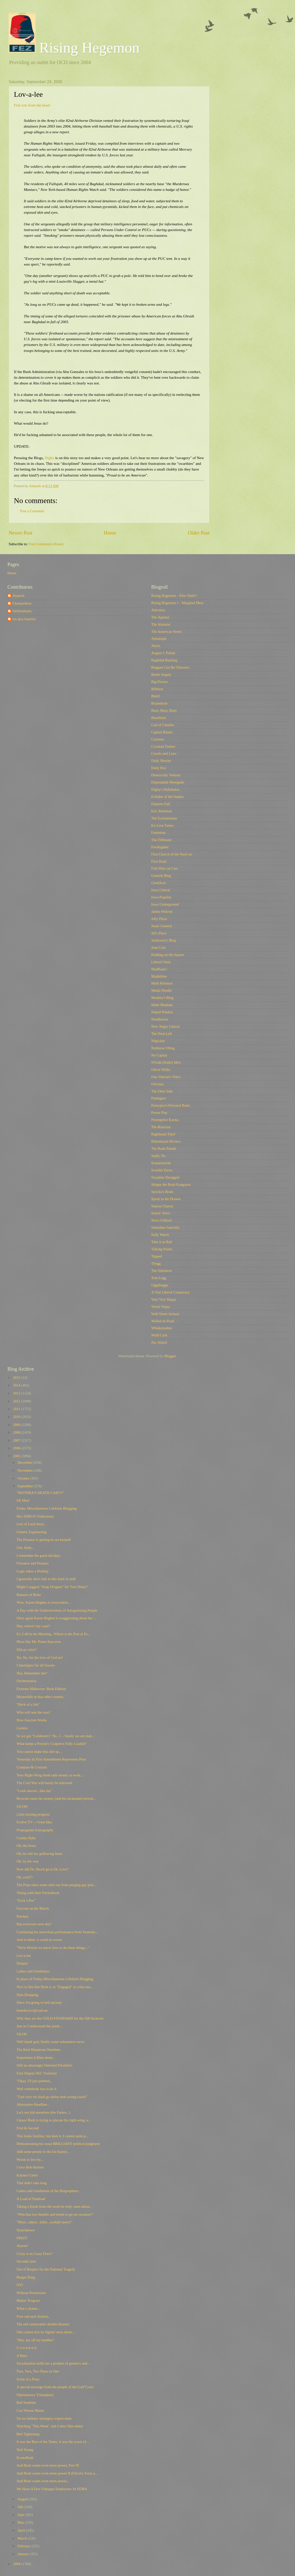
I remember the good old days (38, 1556)
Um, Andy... (25, 1548)
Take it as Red (161, 1242)
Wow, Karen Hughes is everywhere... (44, 1602)
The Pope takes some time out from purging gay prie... (56, 1885)
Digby (49, 458)
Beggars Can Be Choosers (170, 667)
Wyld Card (159, 1335)
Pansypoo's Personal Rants (170, 1105)
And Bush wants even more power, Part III (48, 2465)
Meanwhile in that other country (40, 1697)
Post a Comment (32, 511)
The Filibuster (161, 840)
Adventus (158, 610)
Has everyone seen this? (34, 1924)
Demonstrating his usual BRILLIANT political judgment (58, 2144)
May (21, 2522)
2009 (17, 1425)
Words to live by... (30, 2160)
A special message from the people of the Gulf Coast (55, 2387)
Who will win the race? (34, 1712)
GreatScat (158, 883)
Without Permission (31, 2293)
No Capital (159, 1055)
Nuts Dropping (27, 1995)
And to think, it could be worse (39, 1940)
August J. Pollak (163, 653)
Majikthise (159, 976)
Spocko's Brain (162, 1192)
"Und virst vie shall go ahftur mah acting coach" (52, 2097)
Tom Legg (158, 1278)
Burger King (26, 2277)
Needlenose (159, 1019)
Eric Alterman (161, 811)
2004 (17, 2564)
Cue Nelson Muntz (30, 2410)
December (25, 1462)
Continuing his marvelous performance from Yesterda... (57, 1932)
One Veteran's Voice (165, 1077)
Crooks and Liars (163, 753)
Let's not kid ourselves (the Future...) (43, 2112)
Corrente (157, 739)
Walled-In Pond (162, 1321)
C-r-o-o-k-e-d (26, 2348)
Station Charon (162, 1206)
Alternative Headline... (33, 2104)
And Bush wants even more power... (43, 2481)
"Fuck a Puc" (26, 1900)
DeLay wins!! (27, 1650)
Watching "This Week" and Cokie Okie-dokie (50, 2426)
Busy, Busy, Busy (164, 710)
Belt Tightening (28, 2434)
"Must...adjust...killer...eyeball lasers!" (44, 2222)
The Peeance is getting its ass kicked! (44, 1540)
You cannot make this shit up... (39, 1752)
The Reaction (161, 1127)
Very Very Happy (164, 1299)
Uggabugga (159, 1285)
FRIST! (22, 2238)
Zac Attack (159, 1342)
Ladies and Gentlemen (33, 1971)
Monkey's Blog (162, 998)
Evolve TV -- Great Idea (34, 1822)
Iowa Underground (165, 904)
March (22, 2538)
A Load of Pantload (31, 2199)
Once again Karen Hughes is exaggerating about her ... (56, 1618)
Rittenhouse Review (166, 1141)
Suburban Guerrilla (165, 1227)
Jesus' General (161, 926)
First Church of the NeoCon (171, 854)
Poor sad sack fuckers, (33, 2316)
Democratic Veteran (165, 775)
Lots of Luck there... (31, 1524)
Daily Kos (158, 768)
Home (110, 533)
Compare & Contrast (32, 1767)
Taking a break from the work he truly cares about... (54, 2206)
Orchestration (26, 1681)
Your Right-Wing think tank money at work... (50, 1775)
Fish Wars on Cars (164, 868)
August (23, 2499)
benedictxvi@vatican (32, 2010)
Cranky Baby (26, 1838)
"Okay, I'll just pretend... (34, 2081)
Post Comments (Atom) (46, 544)
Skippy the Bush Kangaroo (171, 1184)
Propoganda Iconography (35, 1830)
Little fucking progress (33, 1814)
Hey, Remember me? (32, 1673)
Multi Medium (162, 1005)
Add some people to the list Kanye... (43, 2152)
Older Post (198, 533)
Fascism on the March (33, 1908)
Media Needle (161, 990)
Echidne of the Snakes (167, 797)
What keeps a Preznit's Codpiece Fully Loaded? (51, 1744)
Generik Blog (161, 876)
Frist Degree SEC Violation (37, 2073)
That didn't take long (32, 2183)
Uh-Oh (22, 2034)
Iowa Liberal (160, 890)
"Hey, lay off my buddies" (36, 2340)
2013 (17, 1393)
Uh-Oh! (22, 1806)
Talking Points (161, 1249)
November (25, 1470)
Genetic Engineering (32, 1532)
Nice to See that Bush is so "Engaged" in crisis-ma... (55, 1987)
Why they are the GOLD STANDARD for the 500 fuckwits (60, 2018)
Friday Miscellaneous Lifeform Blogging (47, 1508)
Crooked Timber (163, 746)
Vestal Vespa (160, 1307)
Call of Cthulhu (162, 725)
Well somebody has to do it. (37, 2089)
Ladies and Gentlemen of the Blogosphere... (49, 2191)
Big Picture (159, 682)
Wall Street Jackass (165, 1314)
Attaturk (18, 596)
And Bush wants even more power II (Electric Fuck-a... (57, 2473)
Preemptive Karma (165, 1120)
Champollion (21, 603)
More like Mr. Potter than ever (39, 1642)
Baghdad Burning (164, 660)
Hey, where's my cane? (33, 1626)
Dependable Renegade (167, 782)
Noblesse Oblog (163, 1048)
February (24, 2546)
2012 (17, 1401)
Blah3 (155, 696)
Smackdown (26, 2230)
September (25, 1486)
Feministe (158, 833)
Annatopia (158, 639)
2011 (17, 1409)
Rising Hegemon (74, 47)
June (21, 2515)
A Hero (22, 2356)
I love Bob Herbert (30, 2167)
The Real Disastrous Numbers (38, 2050)
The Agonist (160, 617)
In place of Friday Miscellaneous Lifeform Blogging (55, 1979)
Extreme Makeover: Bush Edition (41, 1689)
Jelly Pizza (159, 919)
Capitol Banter (162, 732)
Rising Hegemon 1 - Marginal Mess (177, 603)
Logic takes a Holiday (33, 1571)
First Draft (159, 861)
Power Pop (159, 1113)
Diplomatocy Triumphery (35, 2395)
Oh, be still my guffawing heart (39, 1854)
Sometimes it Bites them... (36, 2058)
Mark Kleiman (162, 983)
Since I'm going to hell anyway (39, 2002)
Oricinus (157, 1084)
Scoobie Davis (161, 1170)
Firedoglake (160, 847)
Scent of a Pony (28, 2379)
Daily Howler (161, 761)
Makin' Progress (28, 2301)
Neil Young (25, 2450)
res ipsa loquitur (24, 619)
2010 (17, 1417)
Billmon (157, 689)
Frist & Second (28, 2128)
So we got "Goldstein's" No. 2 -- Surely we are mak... (56, 1736)
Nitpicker (158, 1041)
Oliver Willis (160, 1070)
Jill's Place (159, 933)
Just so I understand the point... (39, 2026)
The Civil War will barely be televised (44, 1783)
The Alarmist (160, 624)
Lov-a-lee (24, 1956)
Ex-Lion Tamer (162, 825)
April (21, 2530)
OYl (20, 2285)
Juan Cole (158, 947)
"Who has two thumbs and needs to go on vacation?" (55, 2214)
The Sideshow (161, 1271)
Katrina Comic (27, 2175)
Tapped (156, 1256)
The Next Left (161, 1034)
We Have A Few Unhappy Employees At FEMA (52, 2489)
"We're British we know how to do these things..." (53, 1948)
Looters (22, 1728)
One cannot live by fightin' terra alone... (46, 2332)
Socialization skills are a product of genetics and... (53, 2363)
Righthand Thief (163, 1134)
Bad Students (26, 2403)
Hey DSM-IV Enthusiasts (35, 1516)
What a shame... (28, 2308)
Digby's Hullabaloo (165, 789)
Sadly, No (158, 1156)
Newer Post (20, 533)
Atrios (155, 646)
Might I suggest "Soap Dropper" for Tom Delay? (52, 1587)
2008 (17, 1432)
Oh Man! (23, 1500)
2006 (17, 1448)
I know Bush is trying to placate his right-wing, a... (54, 2120)
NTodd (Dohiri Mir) (165, 1062)
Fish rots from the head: (32, 105)
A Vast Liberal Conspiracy (170, 1292)
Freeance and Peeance (33, 1563)
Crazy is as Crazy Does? (34, 2254)
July (20, 2507)
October (23, 1478)
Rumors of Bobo (29, 1595)
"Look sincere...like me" (34, 1791)
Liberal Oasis (161, 962)
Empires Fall (160, 804)
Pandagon (158, 1098)
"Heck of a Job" (28, 1704)
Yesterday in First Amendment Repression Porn (51, 1759)
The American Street (166, 632)
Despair (22, 1963)
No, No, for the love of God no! (40, 1658)
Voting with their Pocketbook (38, 1893)
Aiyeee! (22, 2246)
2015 (17, 1378)
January (23, 2554)
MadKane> (159, 969)
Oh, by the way (28, 1861)
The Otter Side (162, 1091)
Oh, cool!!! (25, 1877)
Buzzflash (158, 718)
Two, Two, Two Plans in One (38, 2371)
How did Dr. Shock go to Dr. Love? (43, 1869)
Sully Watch (160, 1235)
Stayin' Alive (160, 1213)
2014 (17, 1385)
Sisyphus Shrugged (165, 1177)
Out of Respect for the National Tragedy (46, 2269)
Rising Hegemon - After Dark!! (174, 596)
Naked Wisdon (162, 1012)
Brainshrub (159, 703)
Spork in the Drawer (166, 1199)
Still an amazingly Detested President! (45, 2065)
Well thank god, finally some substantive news (51, 2042)
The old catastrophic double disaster (43, 2324)
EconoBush (25, 2458)
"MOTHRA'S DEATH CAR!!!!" (40, 1493)
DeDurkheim (21, 611)
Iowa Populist (161, 897)
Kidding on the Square (167, 955)
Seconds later (26, 2261)
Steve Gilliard (161, 1220)
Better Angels (161, 675)
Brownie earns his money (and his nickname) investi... (56, 1798)
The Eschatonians (164, 818)
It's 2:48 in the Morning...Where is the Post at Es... (53, 1634)
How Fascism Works (32, 1720)
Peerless (23, 1916)
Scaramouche (161, 1163)
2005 (17, 1456)
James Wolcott (162, 912)
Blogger (170, 1356)
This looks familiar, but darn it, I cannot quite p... (52, 2136)
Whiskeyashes (161, 1328)
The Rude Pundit (163, 1149)
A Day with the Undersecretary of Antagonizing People (57, 1610)
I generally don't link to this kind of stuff (46, 1579)
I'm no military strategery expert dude (44, 2418)
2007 (17, 1440)
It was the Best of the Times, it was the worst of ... (53, 2442)
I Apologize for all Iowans (36, 1665)
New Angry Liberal (165, 1026)
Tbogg (156, 1263)
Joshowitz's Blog (163, 940)
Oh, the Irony (26, 1846)
